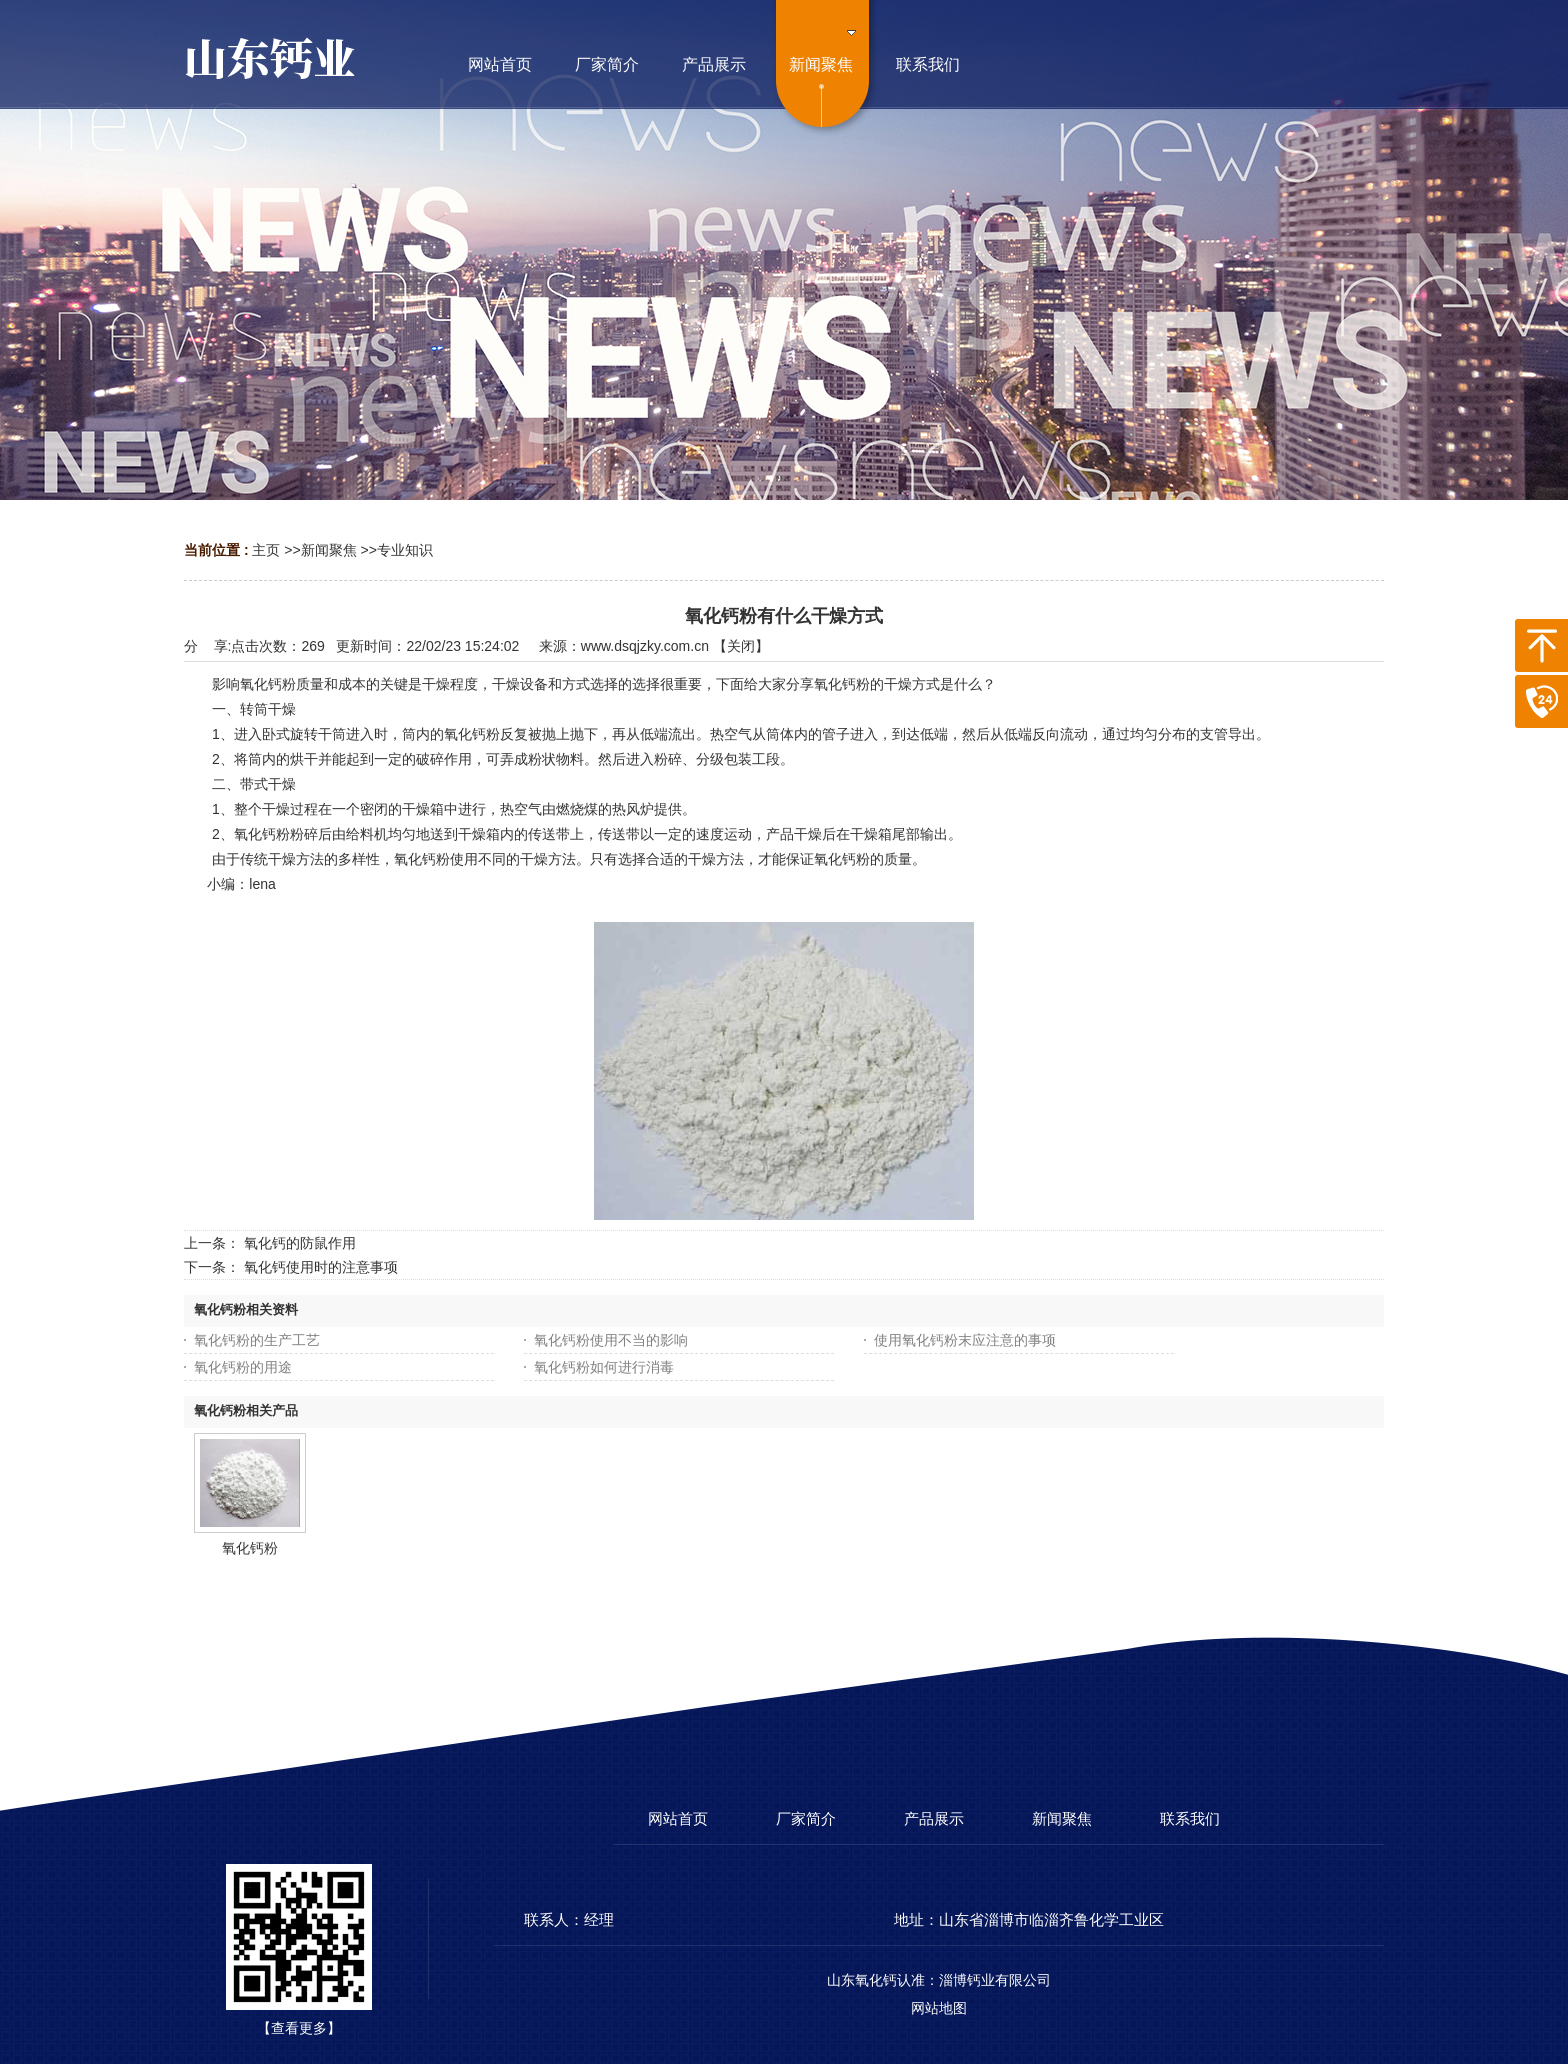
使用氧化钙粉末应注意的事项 (965, 1340)
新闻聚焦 (329, 550)
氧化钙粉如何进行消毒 (604, 1367)
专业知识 (405, 550)
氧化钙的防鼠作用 (300, 1243)
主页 (266, 550)
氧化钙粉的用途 (243, 1367)
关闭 (741, 646)
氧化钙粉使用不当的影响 (611, 1340)
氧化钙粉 (250, 1548)
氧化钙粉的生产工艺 (257, 1340)
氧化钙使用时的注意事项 (321, 1267)
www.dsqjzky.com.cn (645, 646)
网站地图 (939, 2008)
